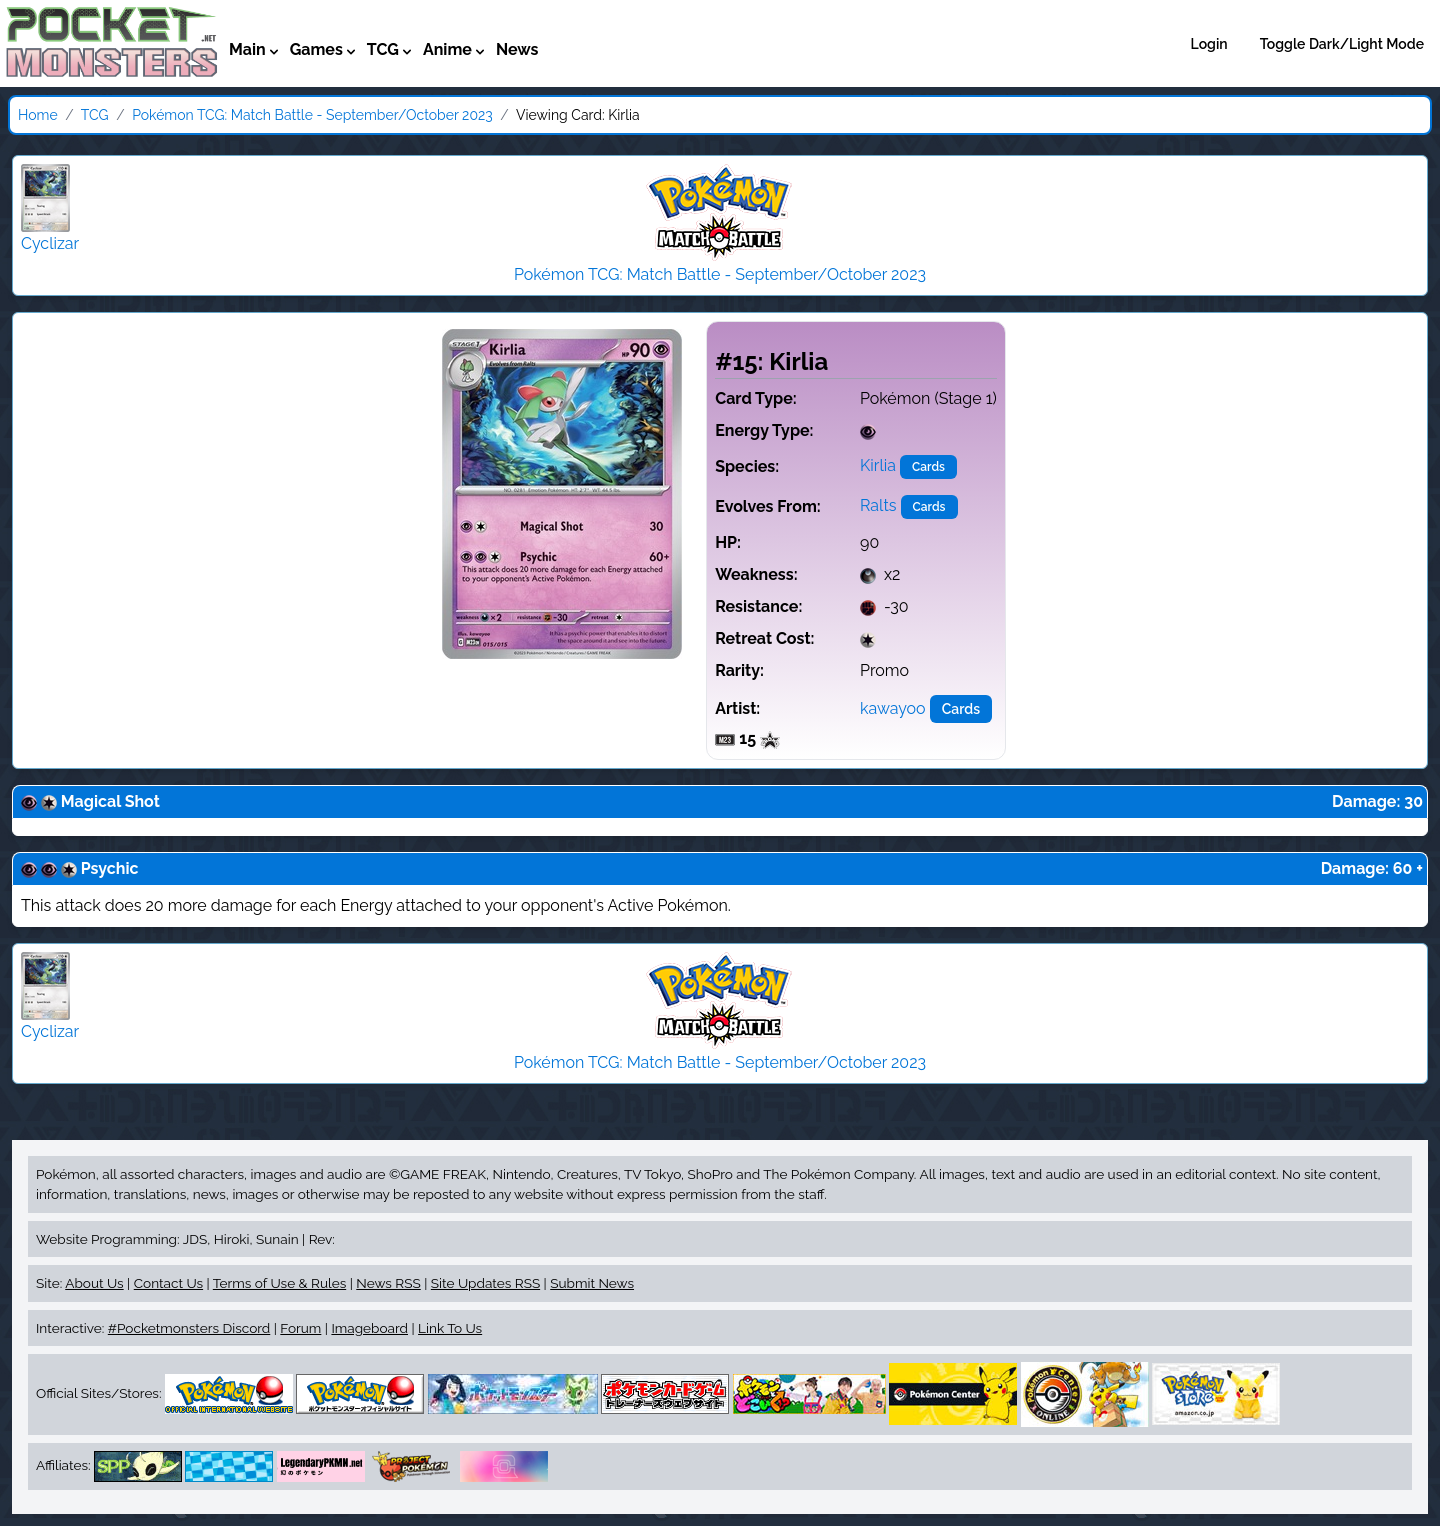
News (517, 49)
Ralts (878, 505)
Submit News (592, 1283)
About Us (94, 1283)
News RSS (388, 1283)
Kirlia (878, 465)
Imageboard (369, 1328)
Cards (928, 467)
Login (1209, 44)
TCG (95, 115)
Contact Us (168, 1283)
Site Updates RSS (485, 1283)
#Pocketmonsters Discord (189, 1328)
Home (38, 115)
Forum (300, 1328)
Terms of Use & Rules (279, 1283)
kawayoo (893, 708)
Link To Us (450, 1328)
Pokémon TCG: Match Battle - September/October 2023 (312, 115)
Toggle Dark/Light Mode (1342, 44)
